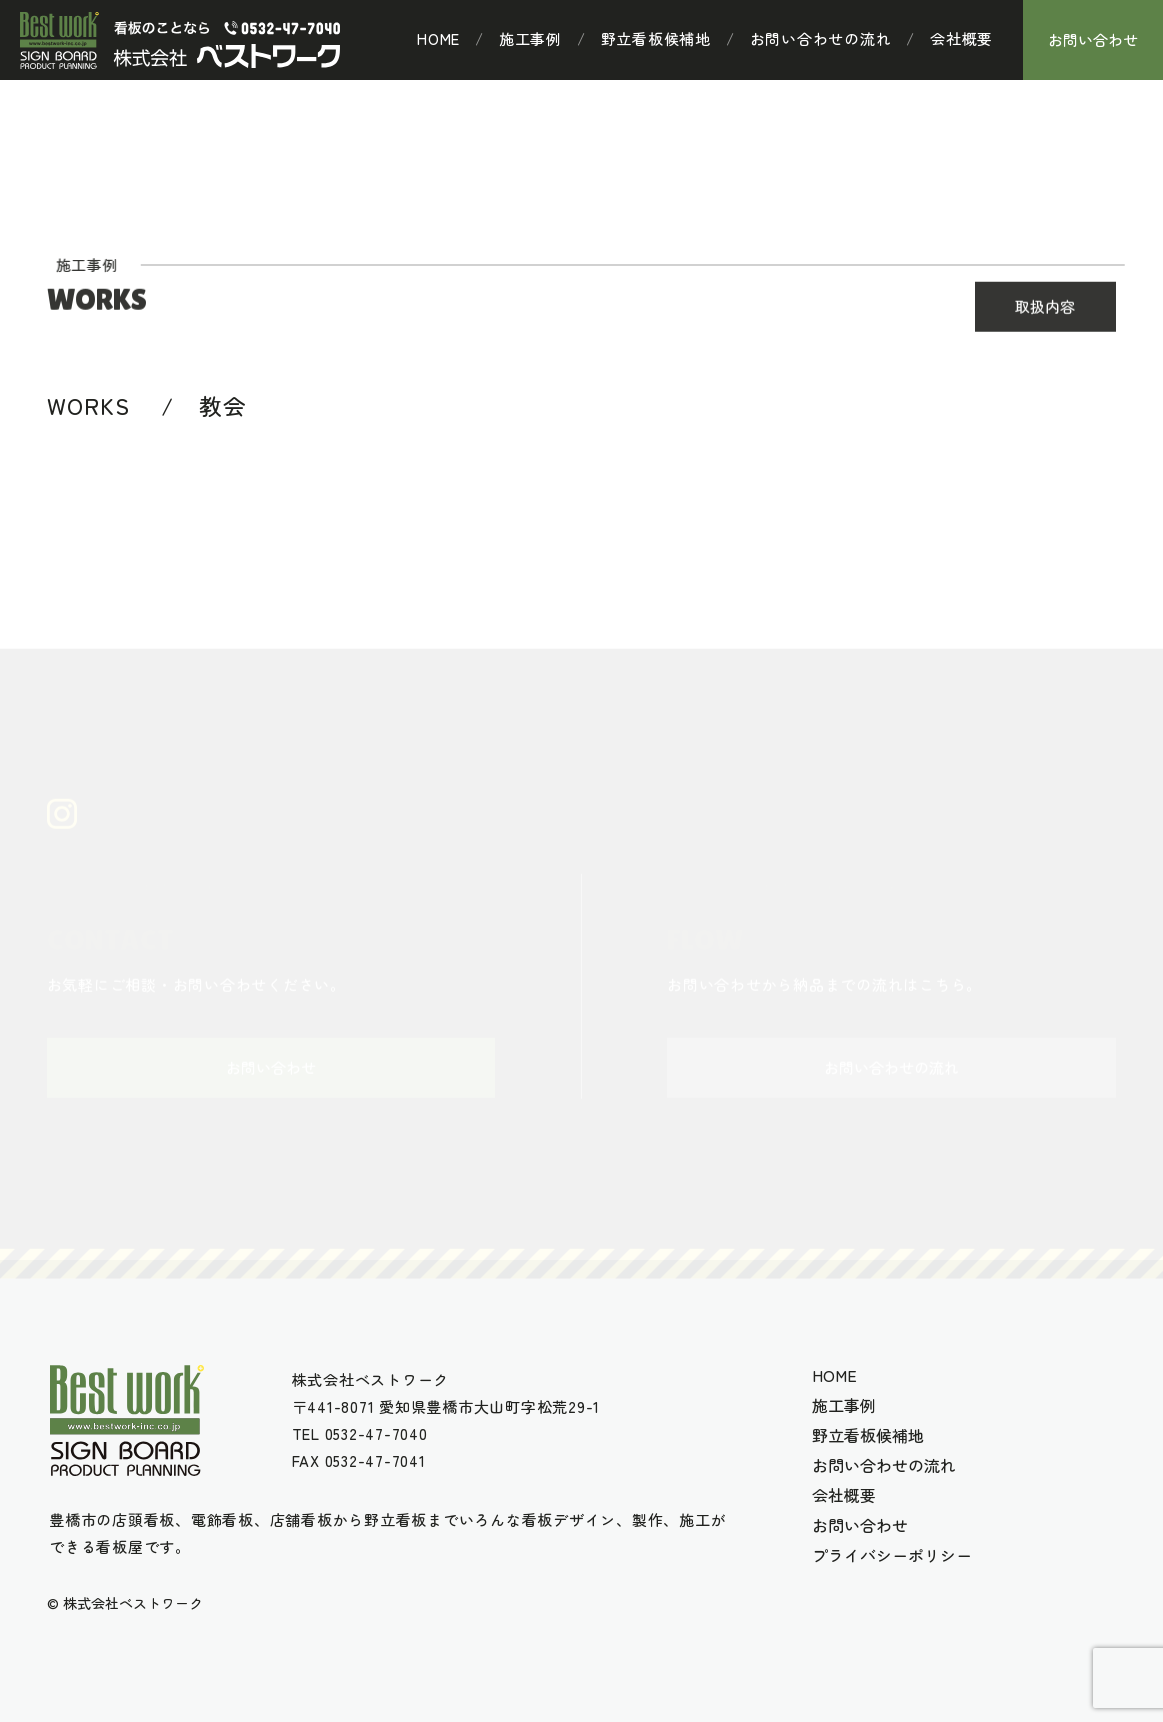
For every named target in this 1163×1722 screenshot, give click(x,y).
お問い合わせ (1093, 39)
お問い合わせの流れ (821, 39)
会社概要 (961, 39)
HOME (438, 39)
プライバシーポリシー (892, 1555)
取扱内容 (1045, 307)
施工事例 (530, 39)
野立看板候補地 (656, 39)
